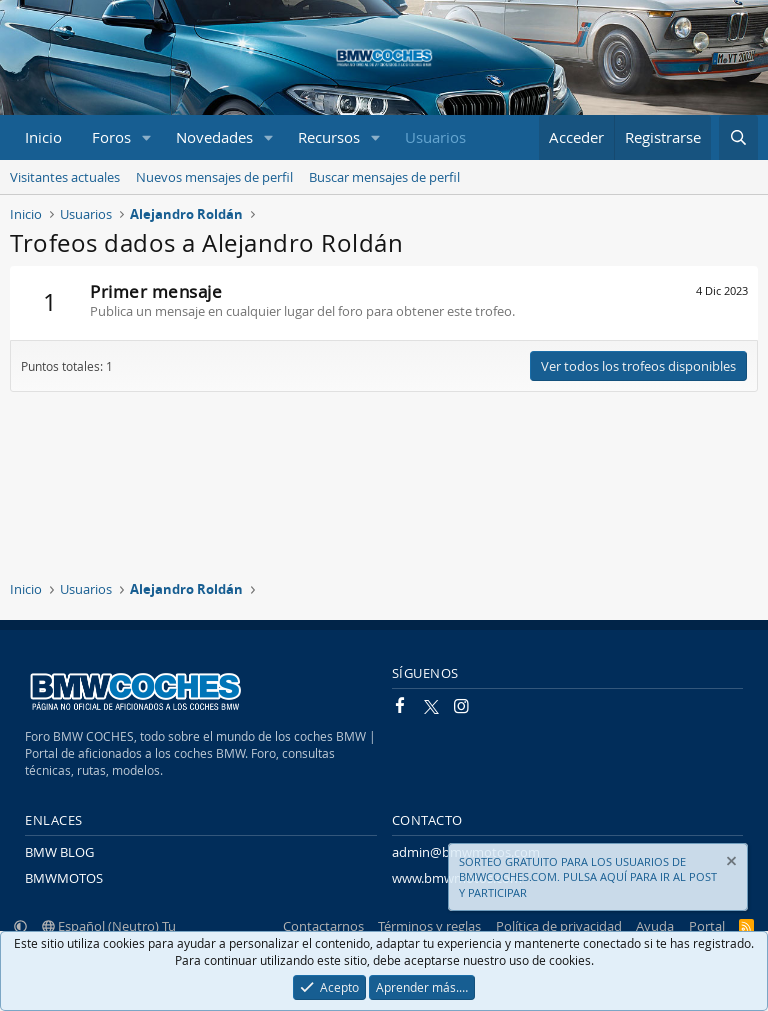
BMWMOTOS (64, 878)
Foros (111, 137)
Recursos (329, 137)
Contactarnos (323, 926)
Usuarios (435, 137)
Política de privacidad (559, 926)
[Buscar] (738, 137)
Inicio (43, 137)
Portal (707, 926)
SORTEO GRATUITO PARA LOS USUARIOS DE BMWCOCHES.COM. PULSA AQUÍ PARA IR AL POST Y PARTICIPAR (588, 877)
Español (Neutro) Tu (109, 926)
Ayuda (655, 926)
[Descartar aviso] (730, 863)
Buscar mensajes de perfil (384, 177)
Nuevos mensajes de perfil (214, 177)
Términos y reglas (429, 926)
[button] (147, 137)
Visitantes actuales (65, 177)
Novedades (214, 137)
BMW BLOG (59, 852)
